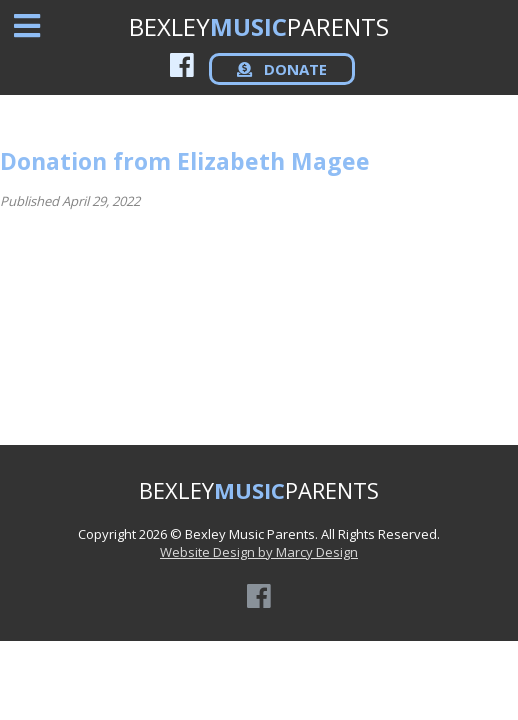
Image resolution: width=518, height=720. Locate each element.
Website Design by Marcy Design (259, 552)
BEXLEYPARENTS (259, 26)
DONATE (282, 69)
